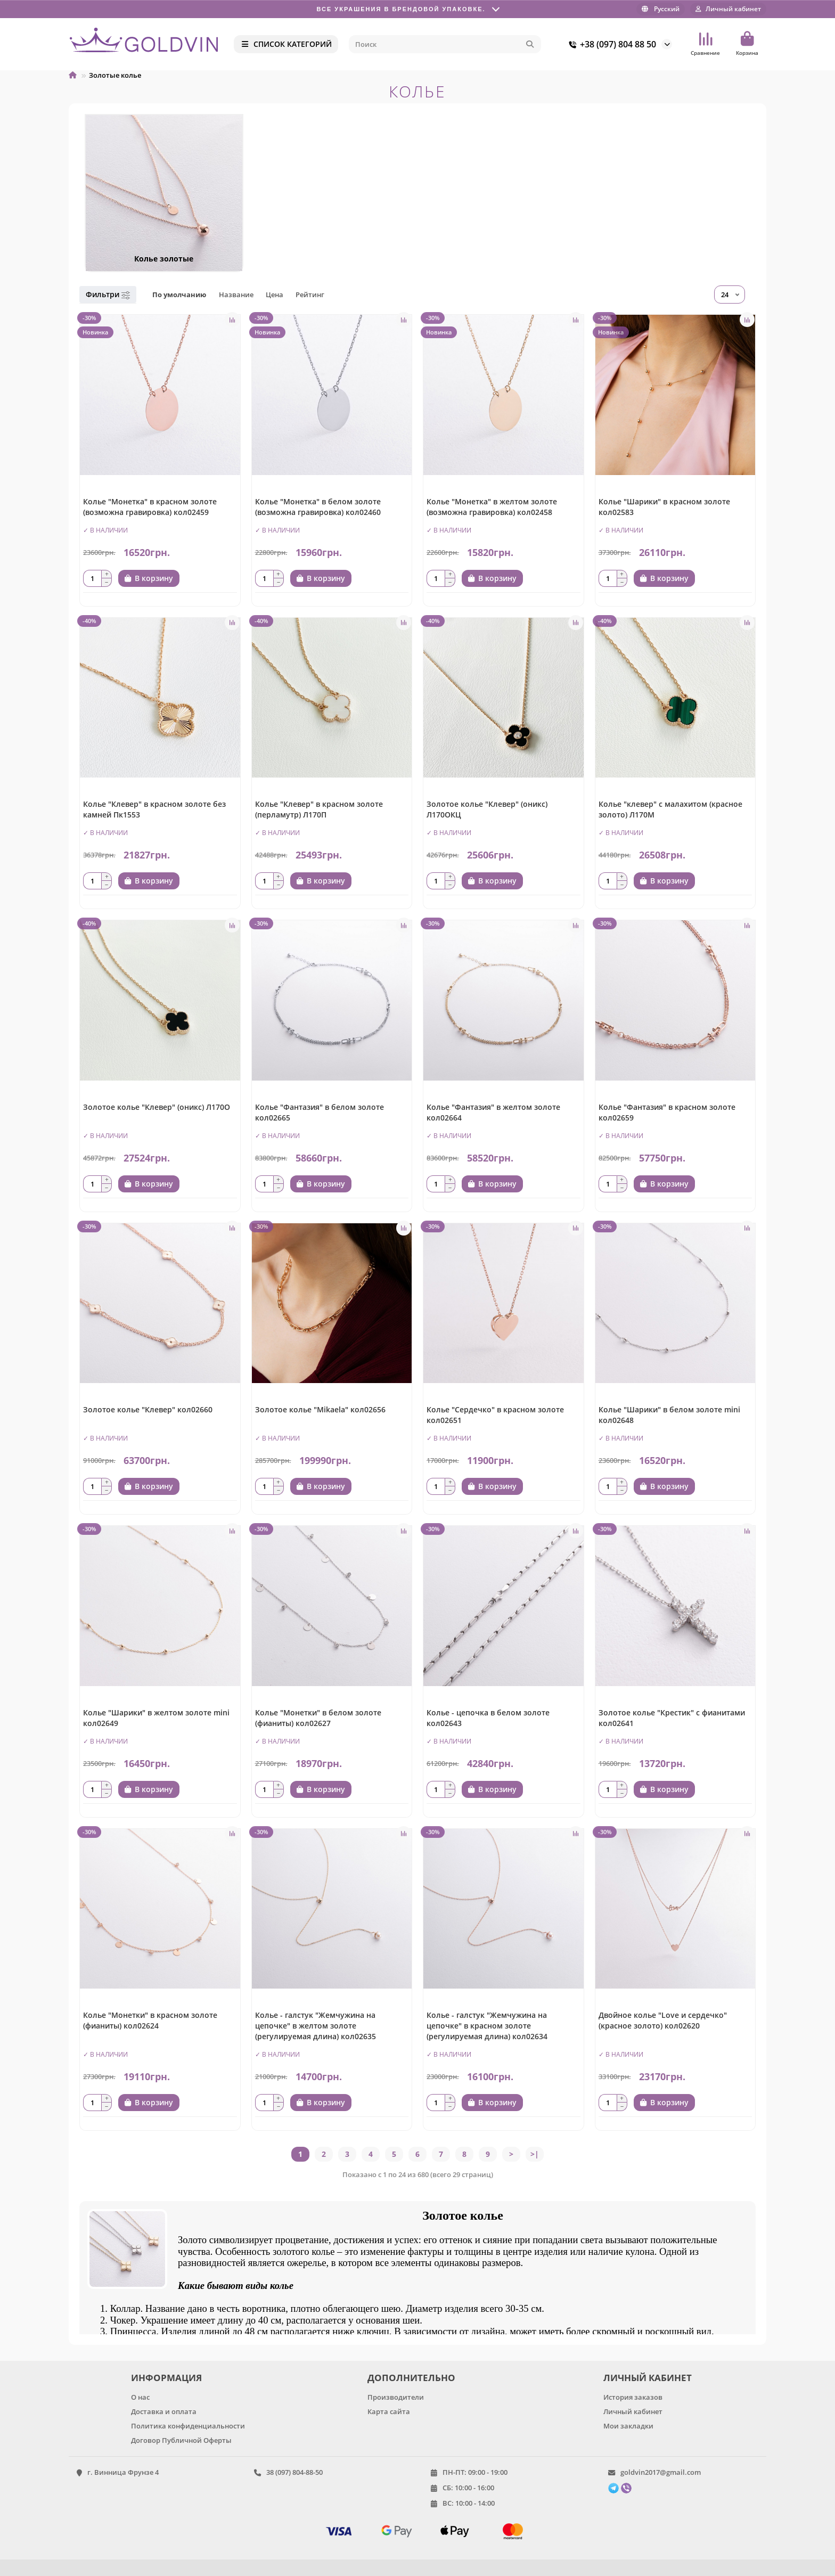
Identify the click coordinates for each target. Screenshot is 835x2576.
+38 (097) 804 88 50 (610, 44)
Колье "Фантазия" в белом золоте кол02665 (319, 1112)
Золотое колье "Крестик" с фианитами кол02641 (672, 1717)
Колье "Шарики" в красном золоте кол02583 (664, 506)
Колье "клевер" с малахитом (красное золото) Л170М (670, 809)
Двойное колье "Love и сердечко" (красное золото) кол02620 (663, 2020)
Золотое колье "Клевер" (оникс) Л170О (156, 1107)
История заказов (632, 2397)
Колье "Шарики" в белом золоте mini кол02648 (669, 1414)
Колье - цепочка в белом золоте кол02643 (488, 1717)
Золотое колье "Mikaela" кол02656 (320, 1409)
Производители (395, 2397)
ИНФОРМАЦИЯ (166, 2377)
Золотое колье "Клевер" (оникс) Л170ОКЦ (487, 809)
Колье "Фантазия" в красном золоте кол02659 (667, 1112)
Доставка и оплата (164, 2411)
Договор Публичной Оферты (181, 2440)
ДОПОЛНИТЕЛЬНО (411, 2377)
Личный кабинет (632, 2411)
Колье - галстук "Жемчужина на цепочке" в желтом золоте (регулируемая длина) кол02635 (315, 2025)
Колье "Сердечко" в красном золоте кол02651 (495, 1414)
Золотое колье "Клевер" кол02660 (147, 1409)
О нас (140, 2397)
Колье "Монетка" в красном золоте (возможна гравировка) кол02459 (150, 506)
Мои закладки (628, 2426)
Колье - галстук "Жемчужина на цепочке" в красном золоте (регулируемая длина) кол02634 (487, 2025)
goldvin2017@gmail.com (660, 2472)
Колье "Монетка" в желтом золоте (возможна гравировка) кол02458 (492, 506)
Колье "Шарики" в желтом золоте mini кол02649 (156, 1717)
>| (534, 2154)
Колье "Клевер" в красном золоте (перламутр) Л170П (319, 809)
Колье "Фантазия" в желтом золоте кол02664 (493, 1112)
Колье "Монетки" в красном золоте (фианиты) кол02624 (150, 2020)
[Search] (445, 44)
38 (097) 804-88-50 (294, 2472)
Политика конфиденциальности (188, 2426)
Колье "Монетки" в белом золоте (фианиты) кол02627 (318, 1717)
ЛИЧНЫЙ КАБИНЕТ (647, 2377)
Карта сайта (388, 2411)
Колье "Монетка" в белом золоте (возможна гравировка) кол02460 (318, 506)
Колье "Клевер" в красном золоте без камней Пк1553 (154, 809)
